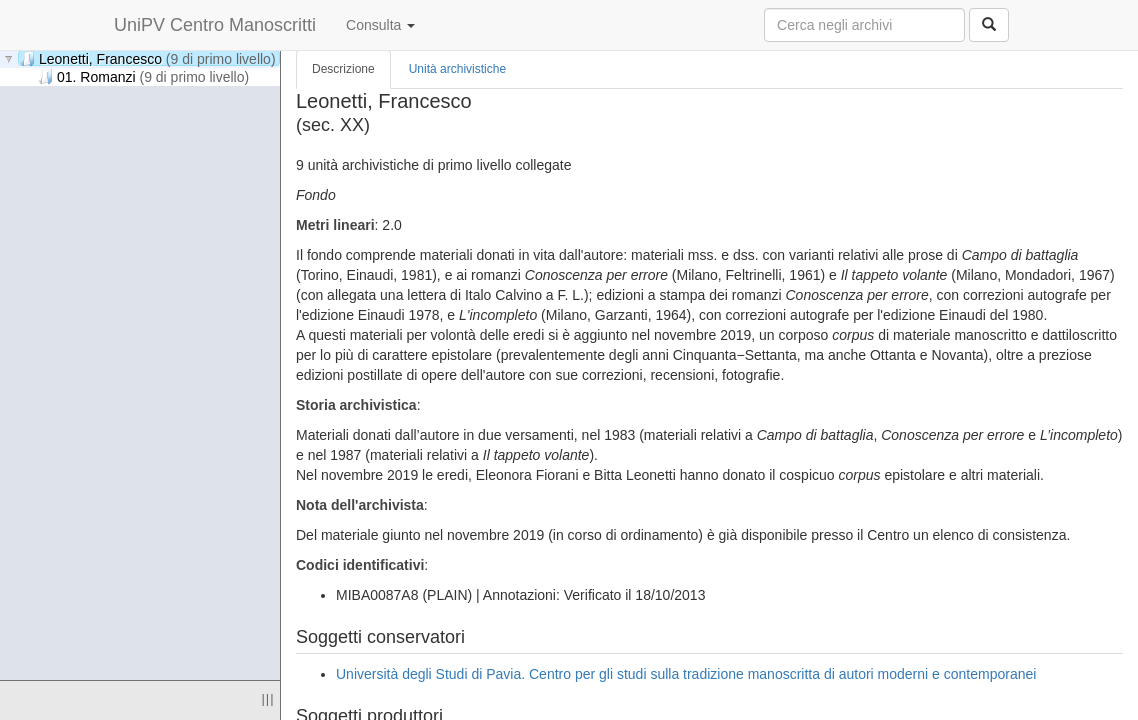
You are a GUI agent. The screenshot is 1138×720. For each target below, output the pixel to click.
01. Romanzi (143, 76)
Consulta (380, 25)
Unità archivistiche (457, 69)
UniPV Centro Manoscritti (215, 25)
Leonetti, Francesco (148, 58)
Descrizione (343, 69)
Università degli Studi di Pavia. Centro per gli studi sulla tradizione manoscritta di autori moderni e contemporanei (686, 674)
